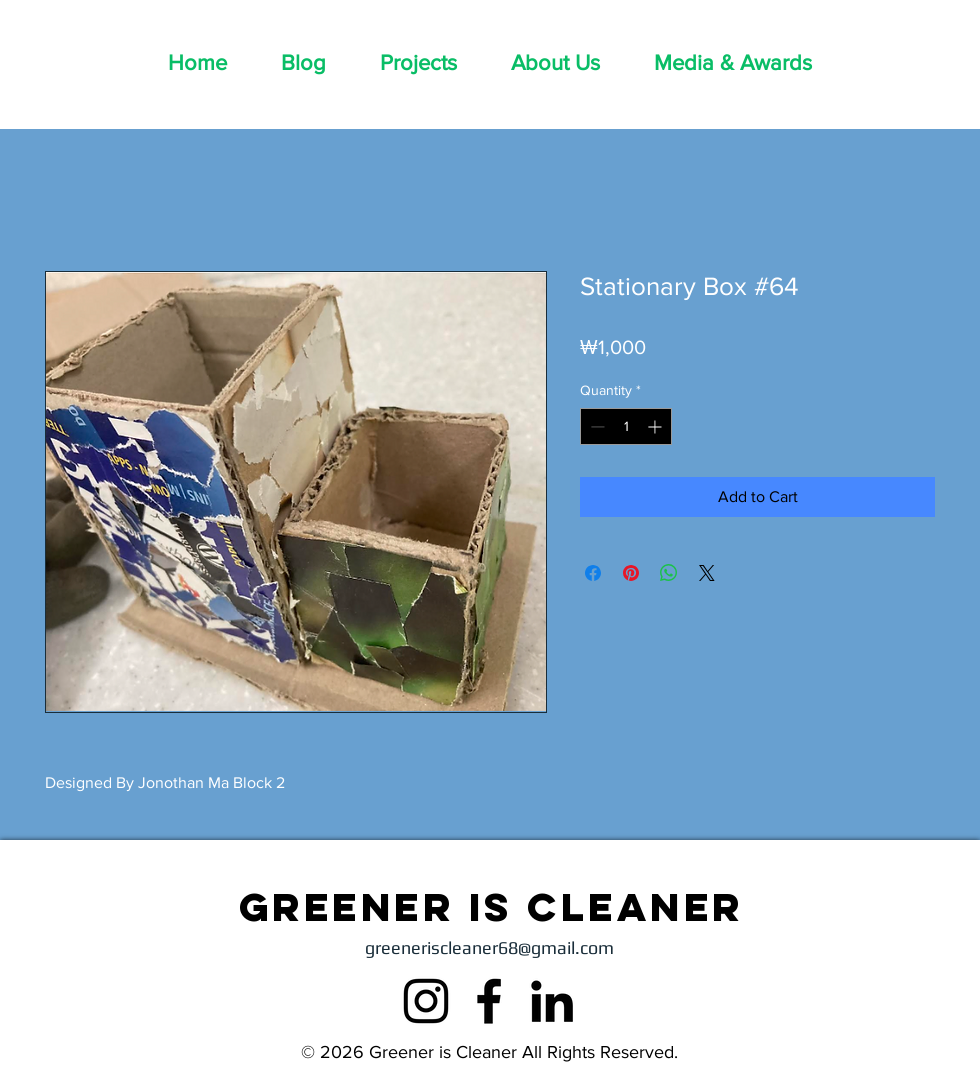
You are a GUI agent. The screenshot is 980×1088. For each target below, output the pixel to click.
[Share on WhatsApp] (669, 573)
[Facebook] (489, 1001)
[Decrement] (595, 426)
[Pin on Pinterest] (631, 573)
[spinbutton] (626, 426)
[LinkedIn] (552, 1001)
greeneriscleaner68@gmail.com (489, 947)
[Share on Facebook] (593, 573)
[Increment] (656, 426)
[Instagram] (426, 1001)
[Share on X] (707, 573)
